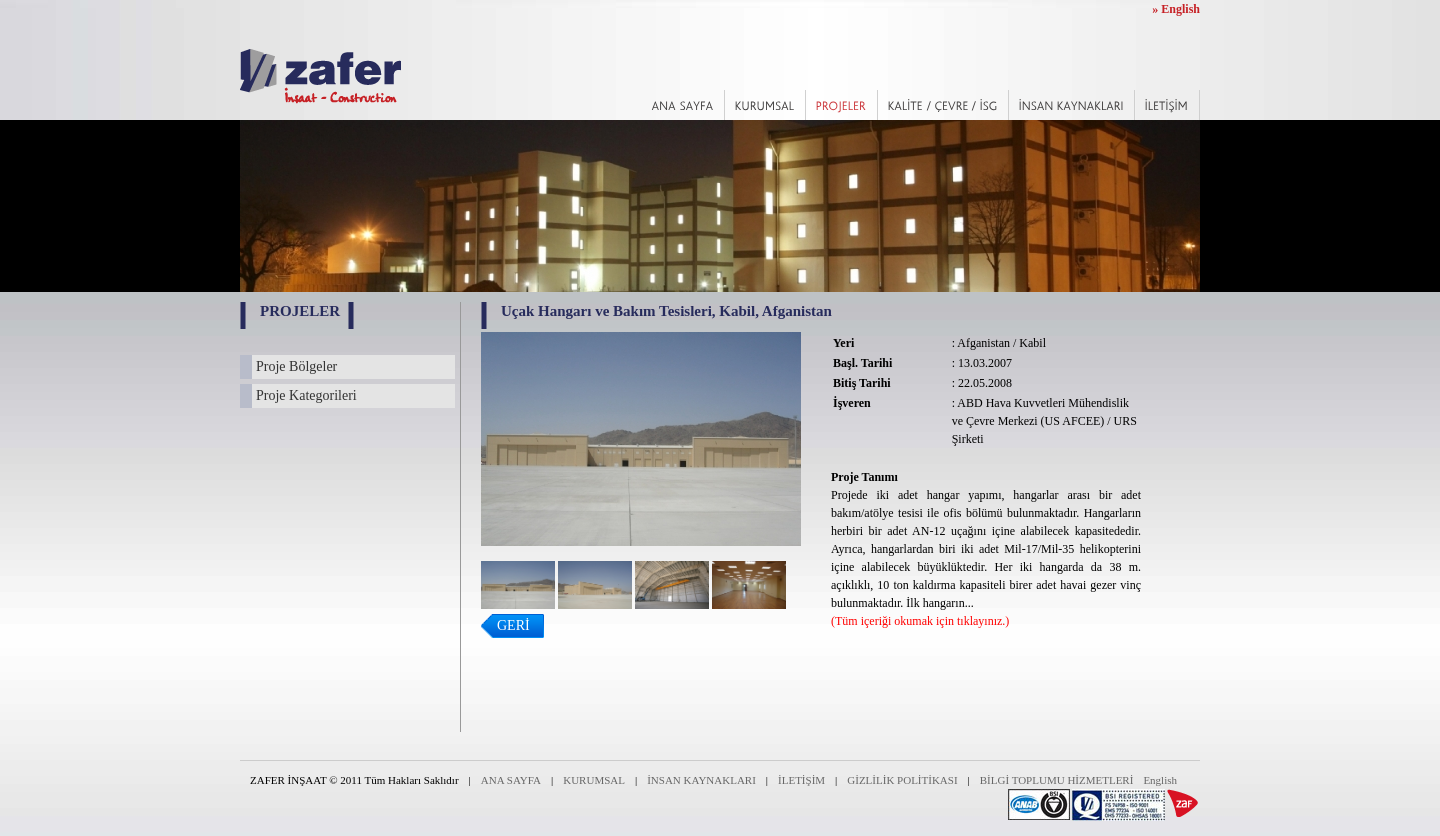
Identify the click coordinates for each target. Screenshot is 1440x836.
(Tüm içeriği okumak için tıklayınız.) (920, 621)
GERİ (513, 625)
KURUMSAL (594, 780)
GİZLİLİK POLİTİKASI (902, 780)
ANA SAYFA (511, 780)
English (1160, 780)
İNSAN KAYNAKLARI (701, 780)
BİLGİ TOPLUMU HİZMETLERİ (1057, 780)
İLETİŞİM (801, 780)
